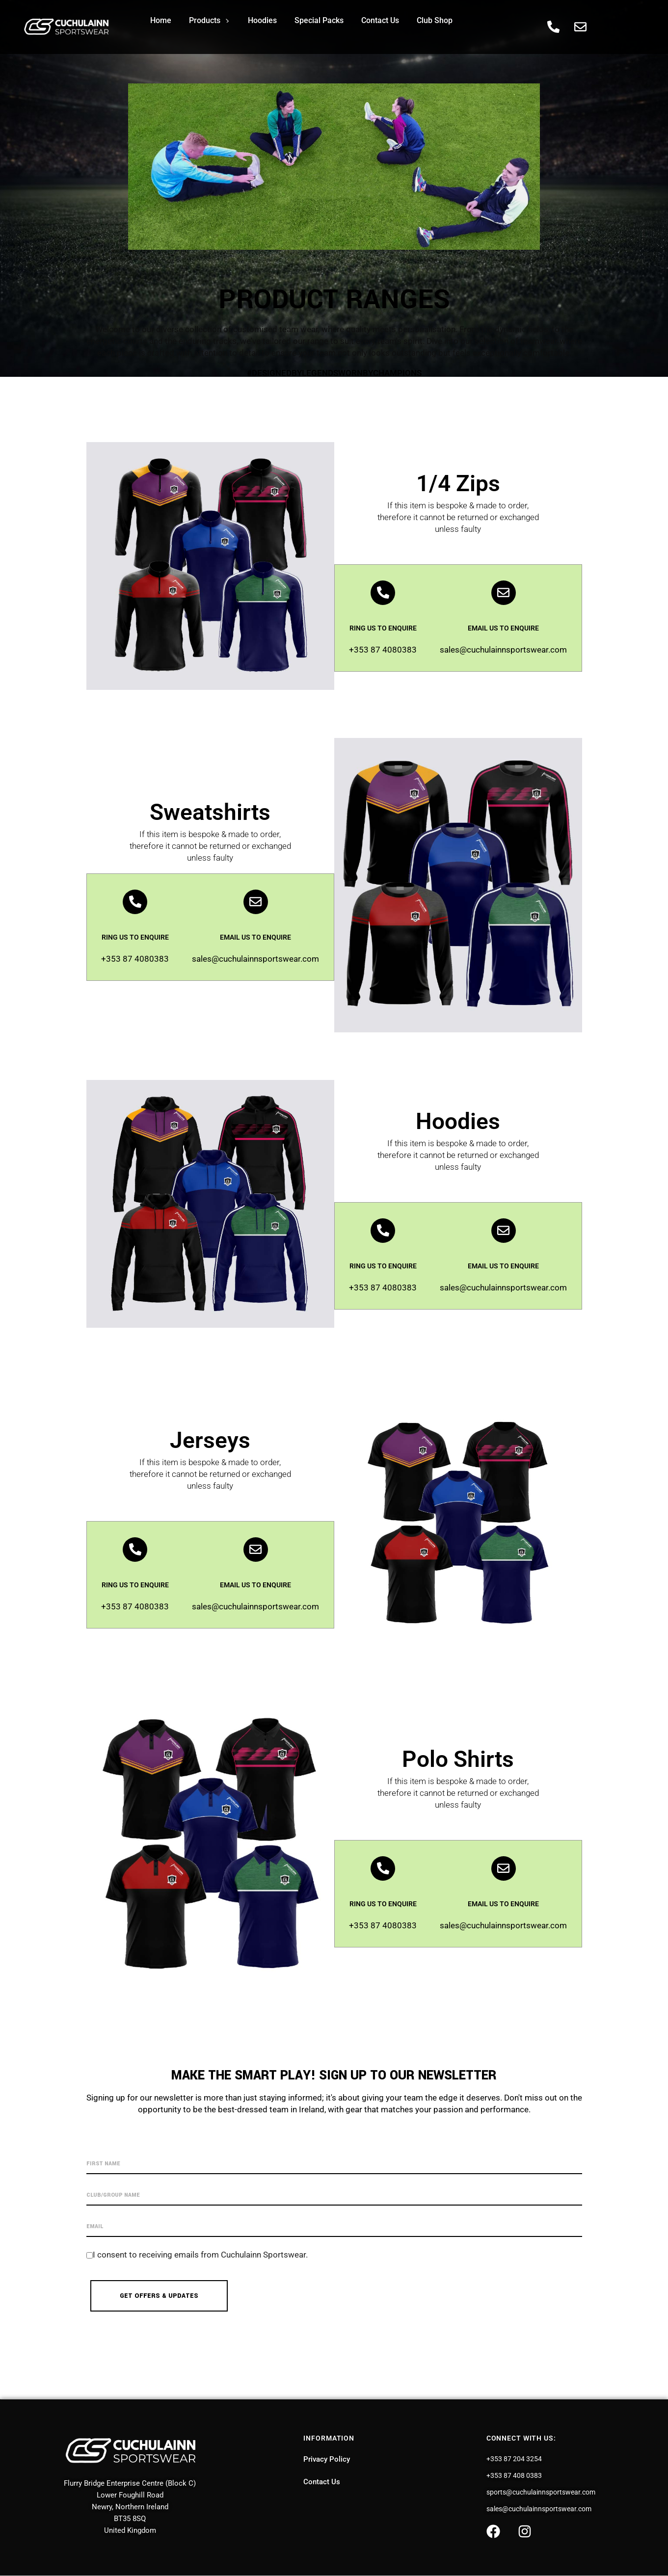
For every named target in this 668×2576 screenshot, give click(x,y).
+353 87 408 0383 (514, 2475)
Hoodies (262, 20)
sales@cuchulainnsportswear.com (538, 2509)
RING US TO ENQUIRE (383, 628)
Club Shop (435, 20)
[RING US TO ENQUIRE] (383, 592)
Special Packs (319, 20)
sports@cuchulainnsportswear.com (540, 2492)
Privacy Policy (326, 2459)
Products (209, 20)
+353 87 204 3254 (514, 2459)
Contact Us (380, 20)
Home (160, 20)
